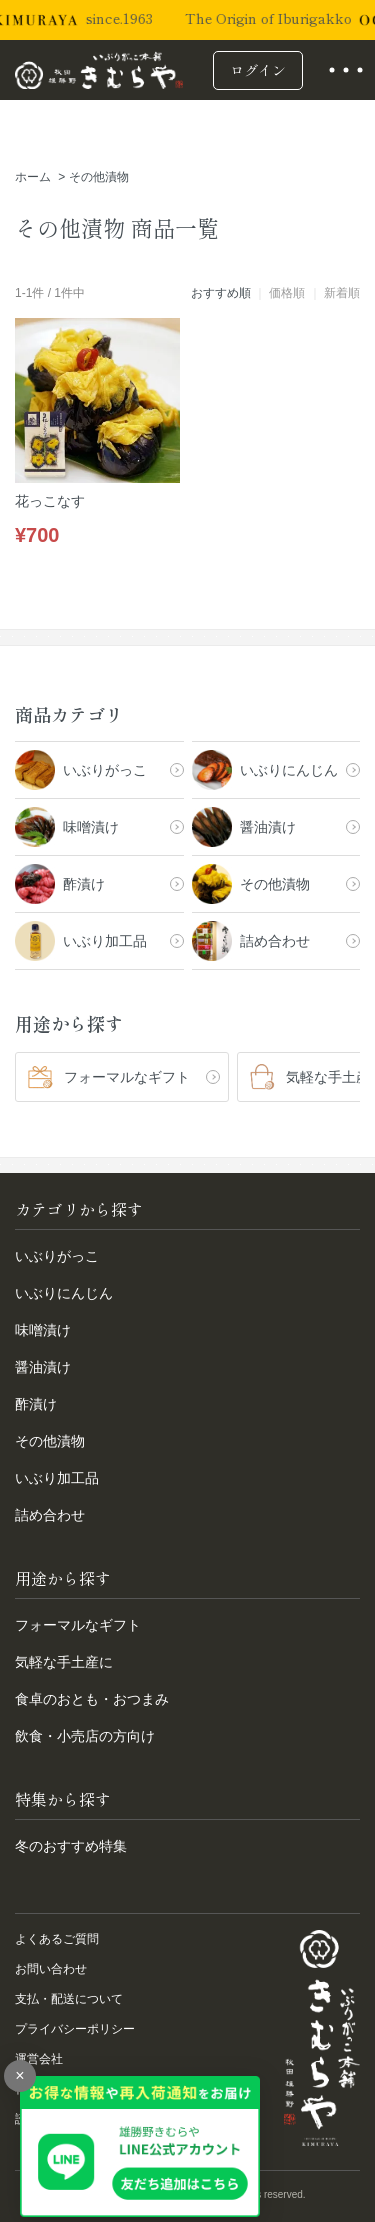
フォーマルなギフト (78, 1625)
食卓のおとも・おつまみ (92, 1699)
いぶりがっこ (57, 1256)
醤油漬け (43, 1367)
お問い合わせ (51, 1969)
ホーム (33, 177)
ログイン (258, 70)
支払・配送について (69, 1999)
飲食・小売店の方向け (85, 1736)
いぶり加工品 (57, 1478)
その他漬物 (99, 177)
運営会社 (39, 2059)
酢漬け (36, 1404)
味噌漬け (43, 1330)
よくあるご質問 (57, 1939)
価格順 (287, 293)
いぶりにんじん (64, 1293)
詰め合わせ (50, 1515)
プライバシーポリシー (75, 2029)
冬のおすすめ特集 (71, 1846)
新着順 (342, 293)
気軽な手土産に (64, 1662)
